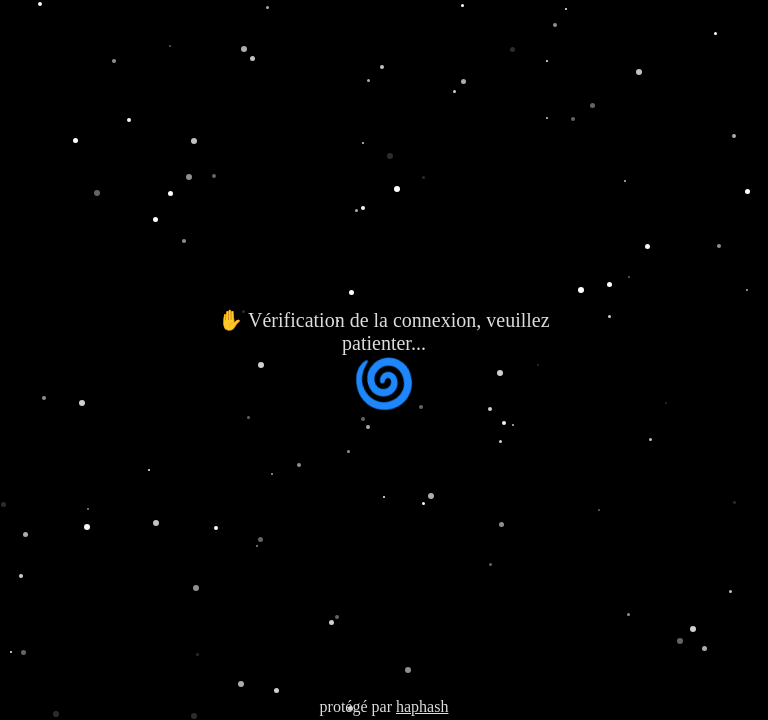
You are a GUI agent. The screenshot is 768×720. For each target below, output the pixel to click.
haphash (422, 706)
